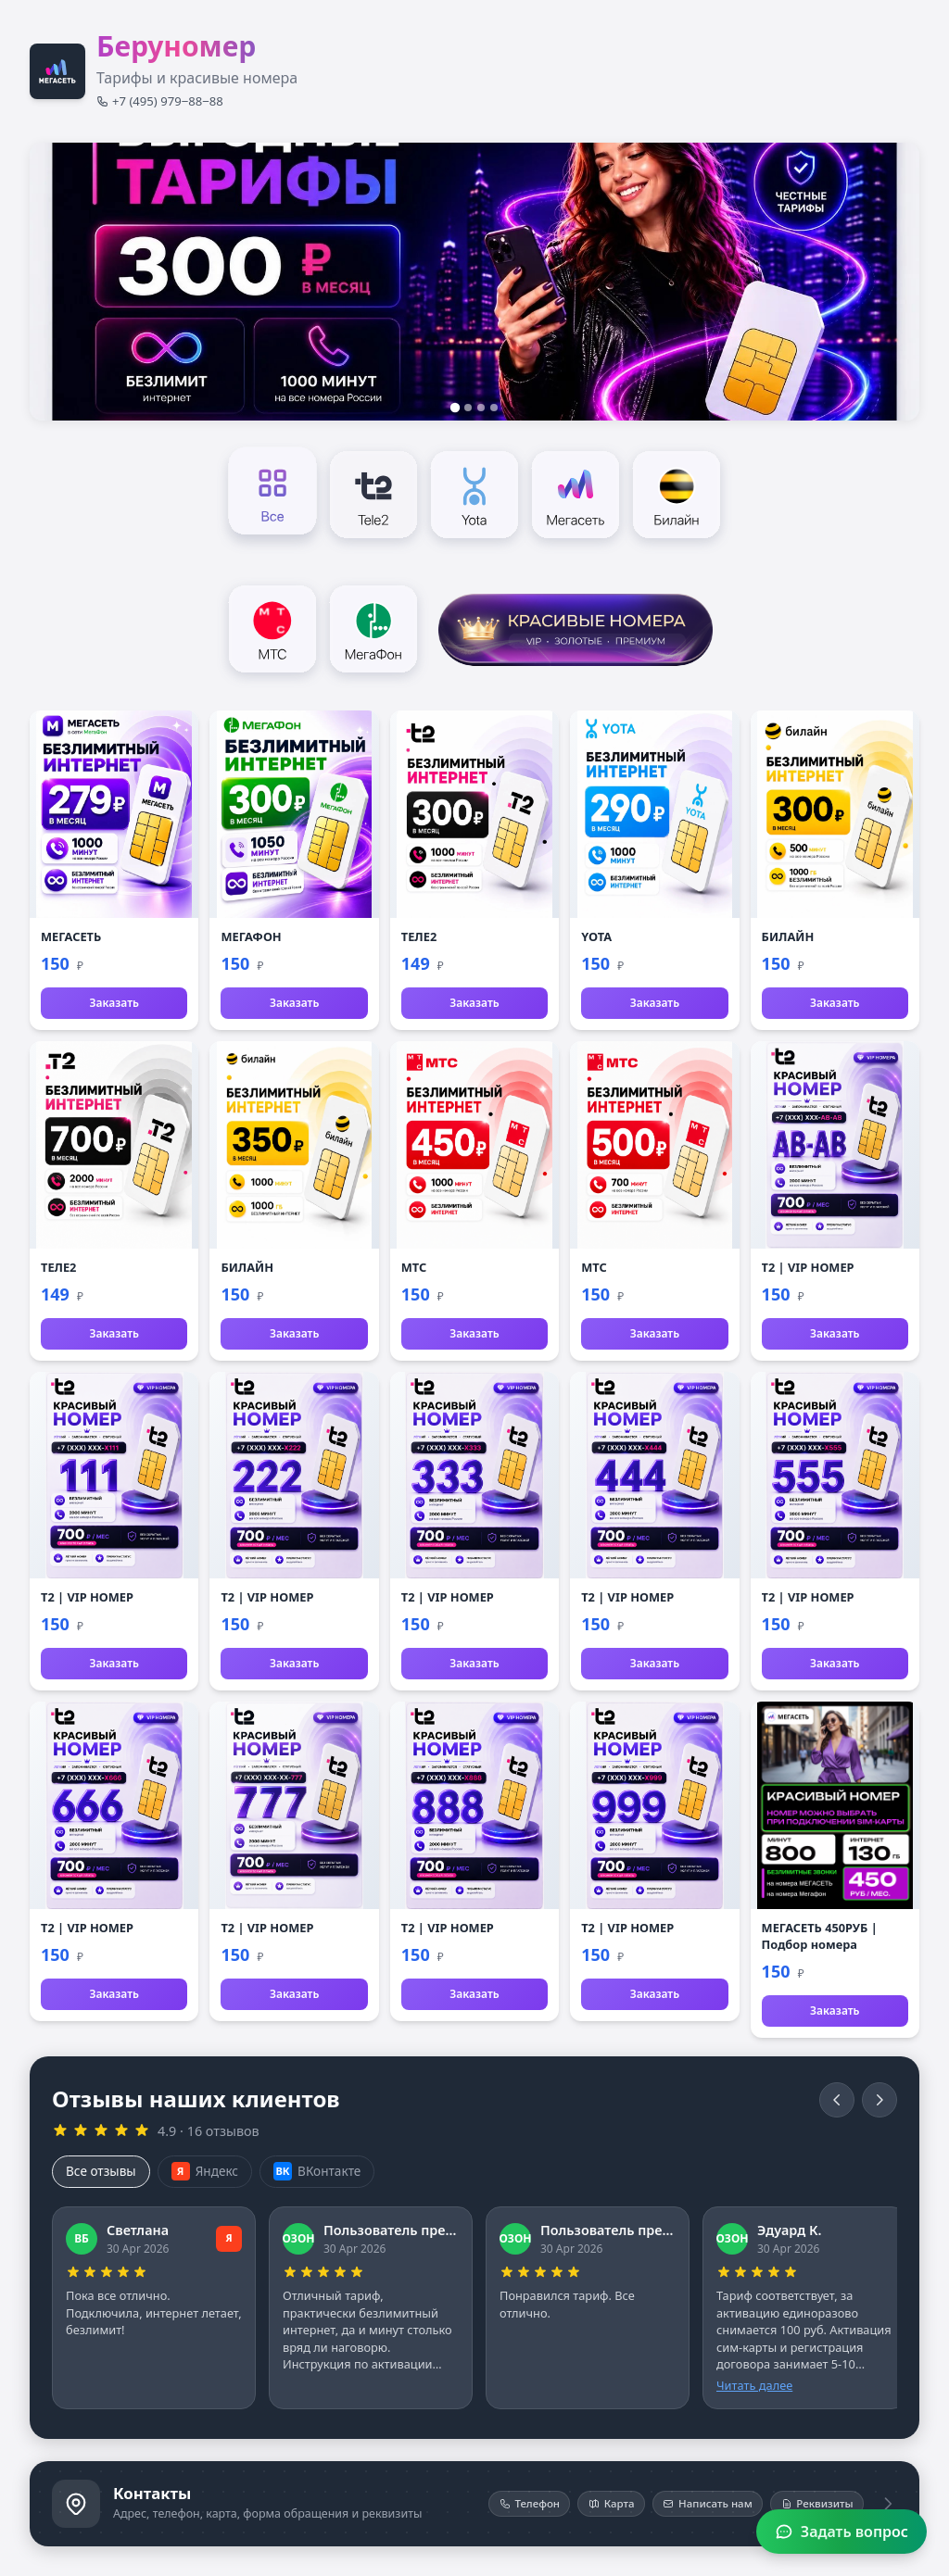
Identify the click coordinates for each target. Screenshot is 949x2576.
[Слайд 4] (494, 407)
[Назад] (836, 2099)
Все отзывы (101, 2171)
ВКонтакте (317, 2171)
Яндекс (204, 2171)
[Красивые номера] (575, 627)
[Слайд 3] (481, 407)
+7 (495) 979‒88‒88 (159, 101)
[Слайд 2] (468, 407)
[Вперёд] (879, 2099)
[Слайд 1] (455, 407)
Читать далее (754, 2385)
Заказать (113, 1003)
